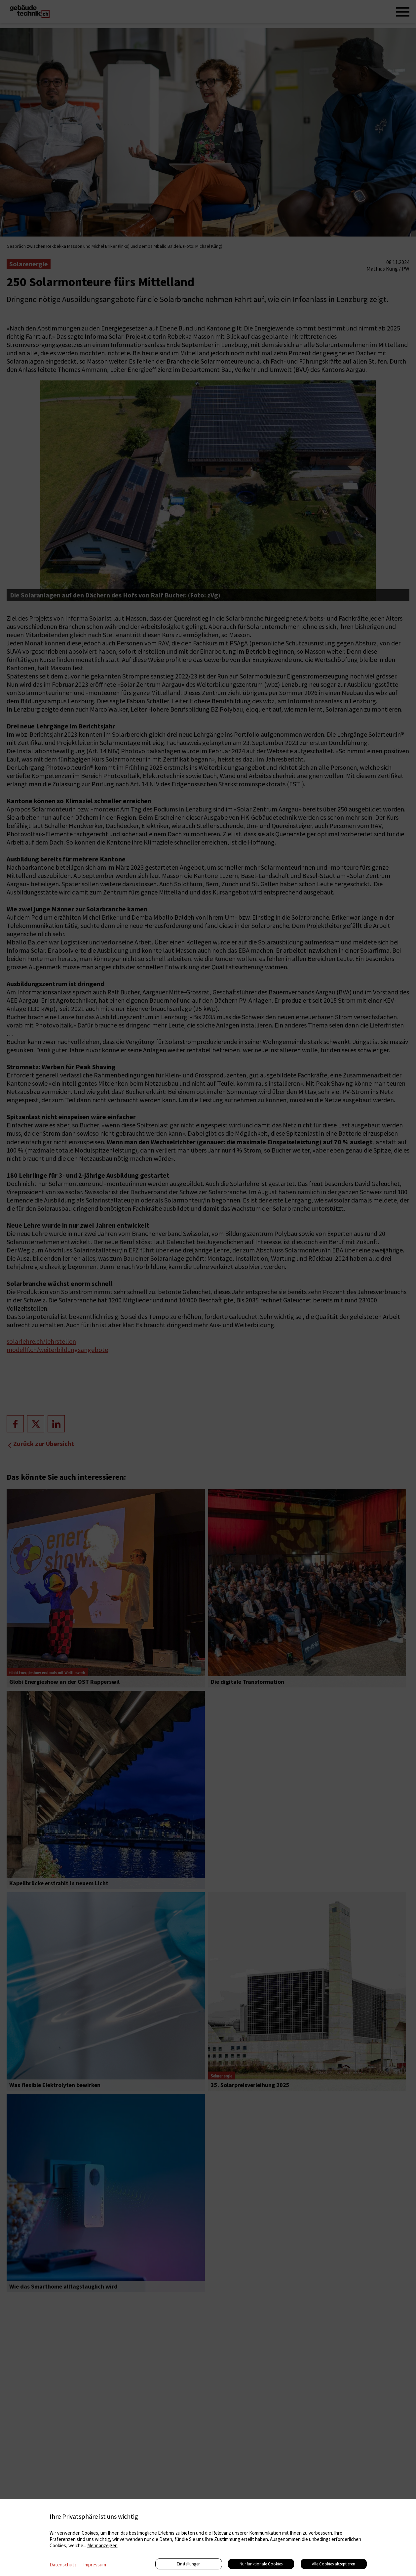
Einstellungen (189, 2564)
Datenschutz (63, 2564)
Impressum (94, 2564)
